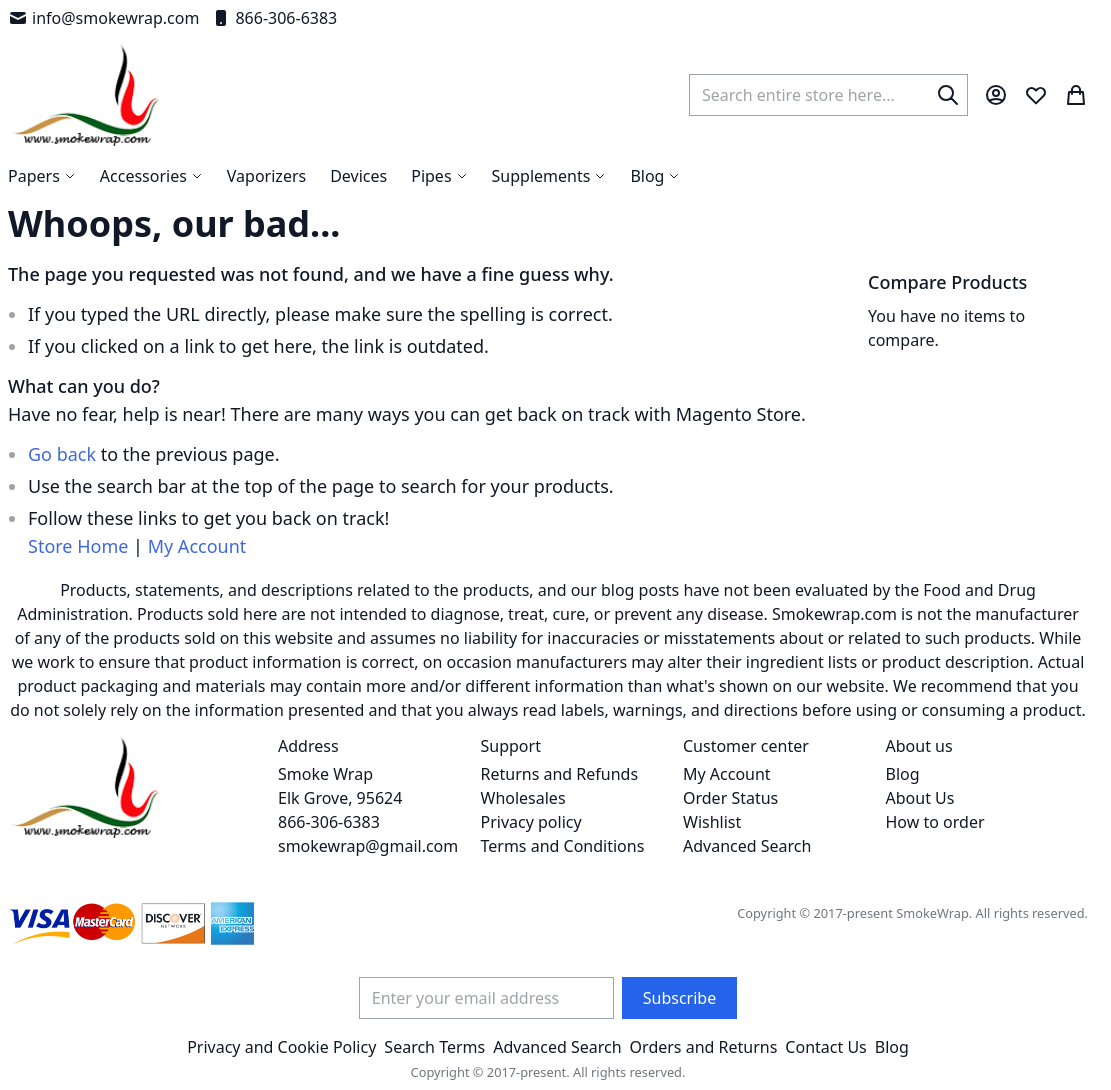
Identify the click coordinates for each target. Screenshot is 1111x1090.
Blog (903, 774)
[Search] (948, 95)
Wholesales (523, 798)
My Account (197, 546)
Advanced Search (747, 846)
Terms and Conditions (563, 846)
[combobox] (828, 95)
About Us (920, 798)
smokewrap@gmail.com (368, 846)
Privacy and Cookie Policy (281, 1047)
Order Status (730, 798)
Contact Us (825, 1047)
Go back (62, 454)
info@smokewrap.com (103, 18)
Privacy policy (531, 822)
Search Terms (434, 1047)
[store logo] (85, 95)
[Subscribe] (679, 998)
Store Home (78, 546)
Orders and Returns (704, 1047)
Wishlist (712, 822)
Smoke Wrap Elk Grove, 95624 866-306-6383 (340, 798)
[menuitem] (655, 176)
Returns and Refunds (560, 774)
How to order (935, 822)
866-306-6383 (274, 18)
